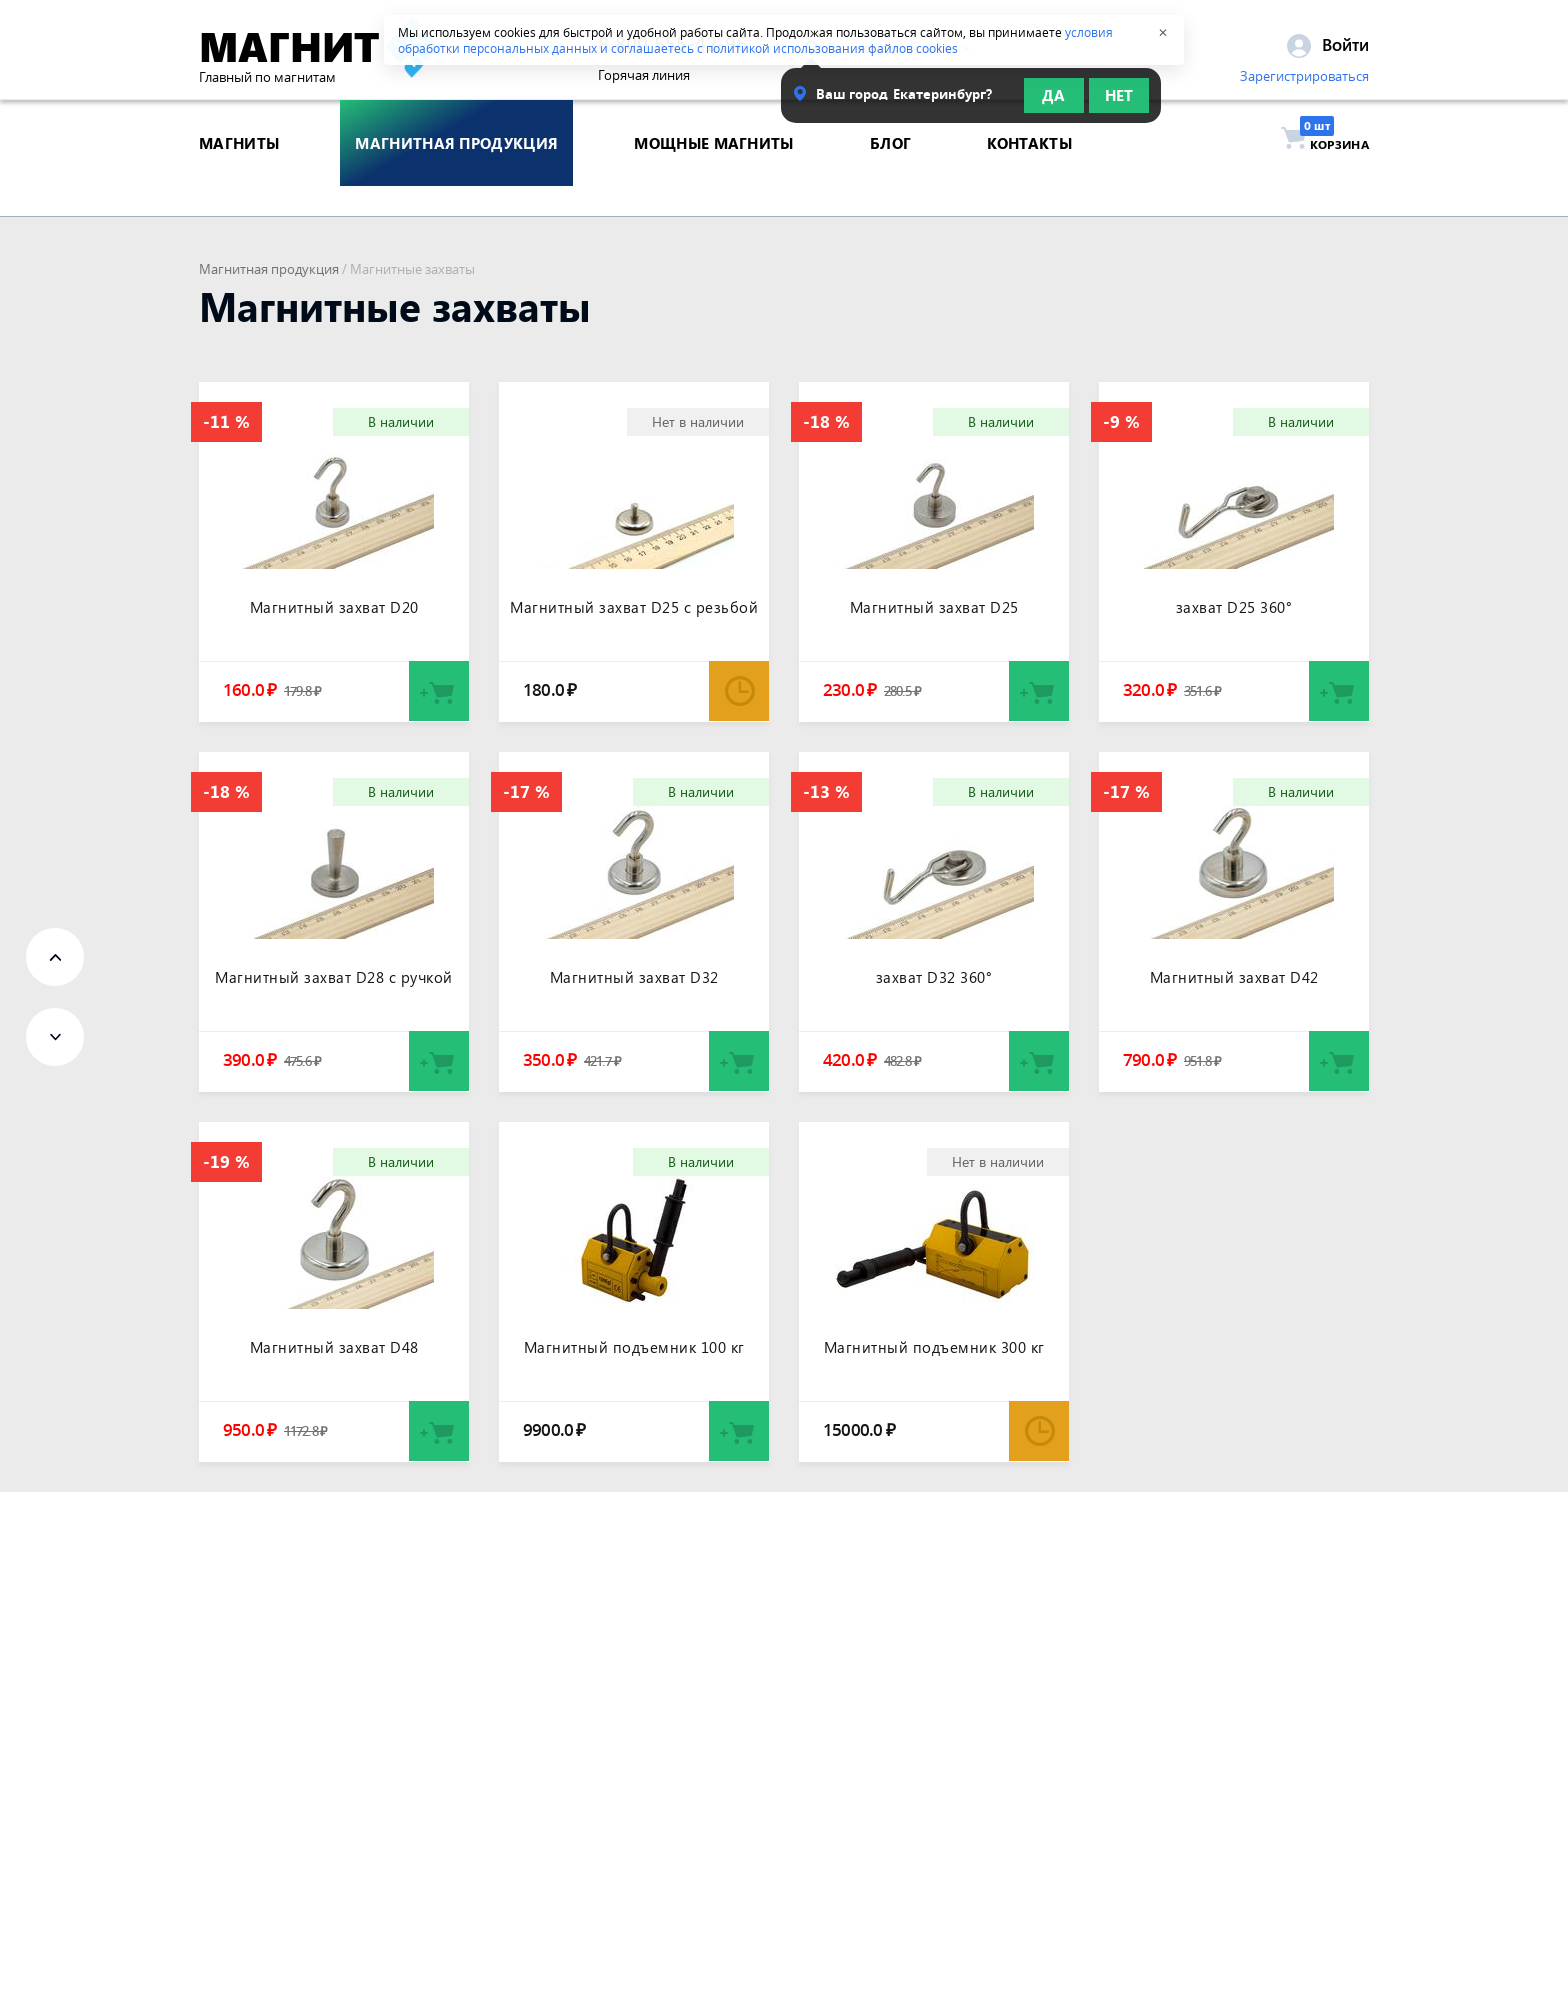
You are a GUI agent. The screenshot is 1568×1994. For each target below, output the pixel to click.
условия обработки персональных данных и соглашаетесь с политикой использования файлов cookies (755, 40)
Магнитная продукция (269, 269)
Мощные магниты (713, 174)
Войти (1328, 51)
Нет (1119, 102)
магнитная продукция (456, 174)
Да (1053, 102)
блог (890, 174)
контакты (1029, 174)
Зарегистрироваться (1304, 83)
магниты (239, 174)
